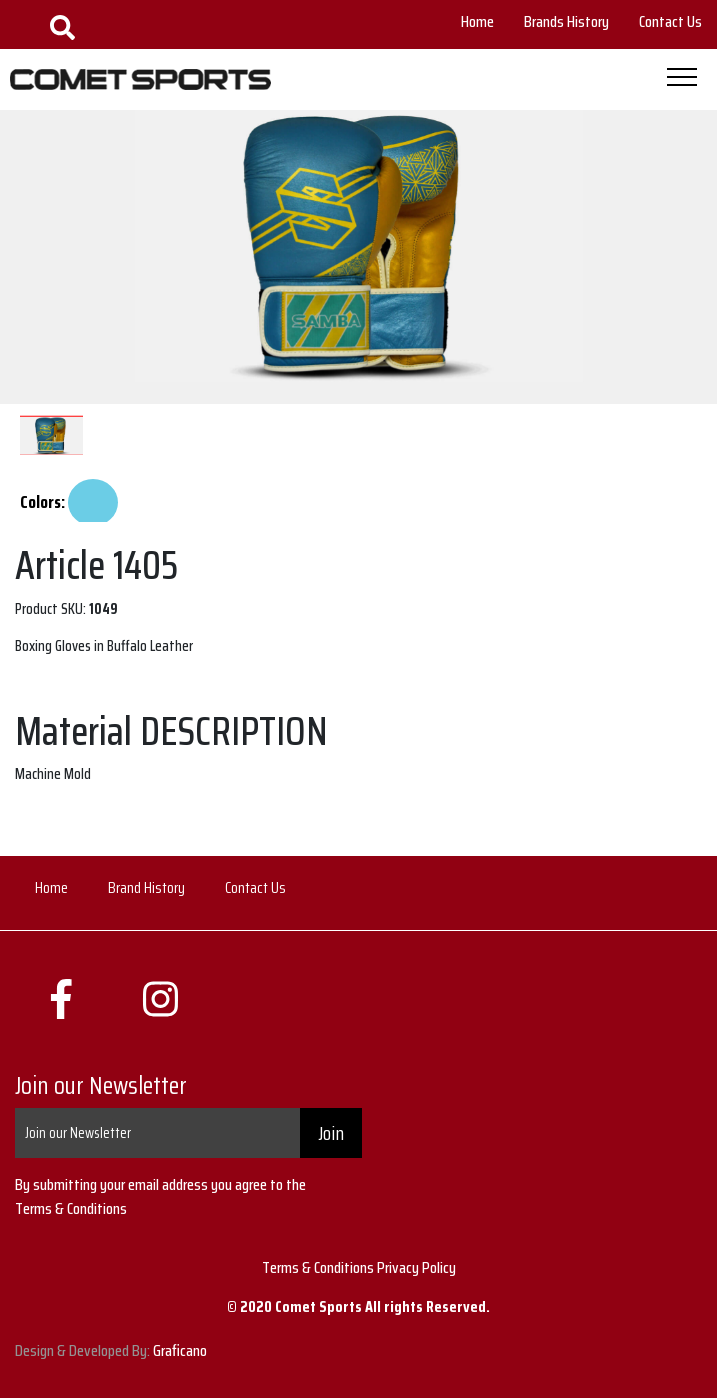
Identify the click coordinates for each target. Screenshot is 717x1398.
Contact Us (670, 21)
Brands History (566, 21)
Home (477, 21)
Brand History (146, 887)
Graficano (180, 1350)
